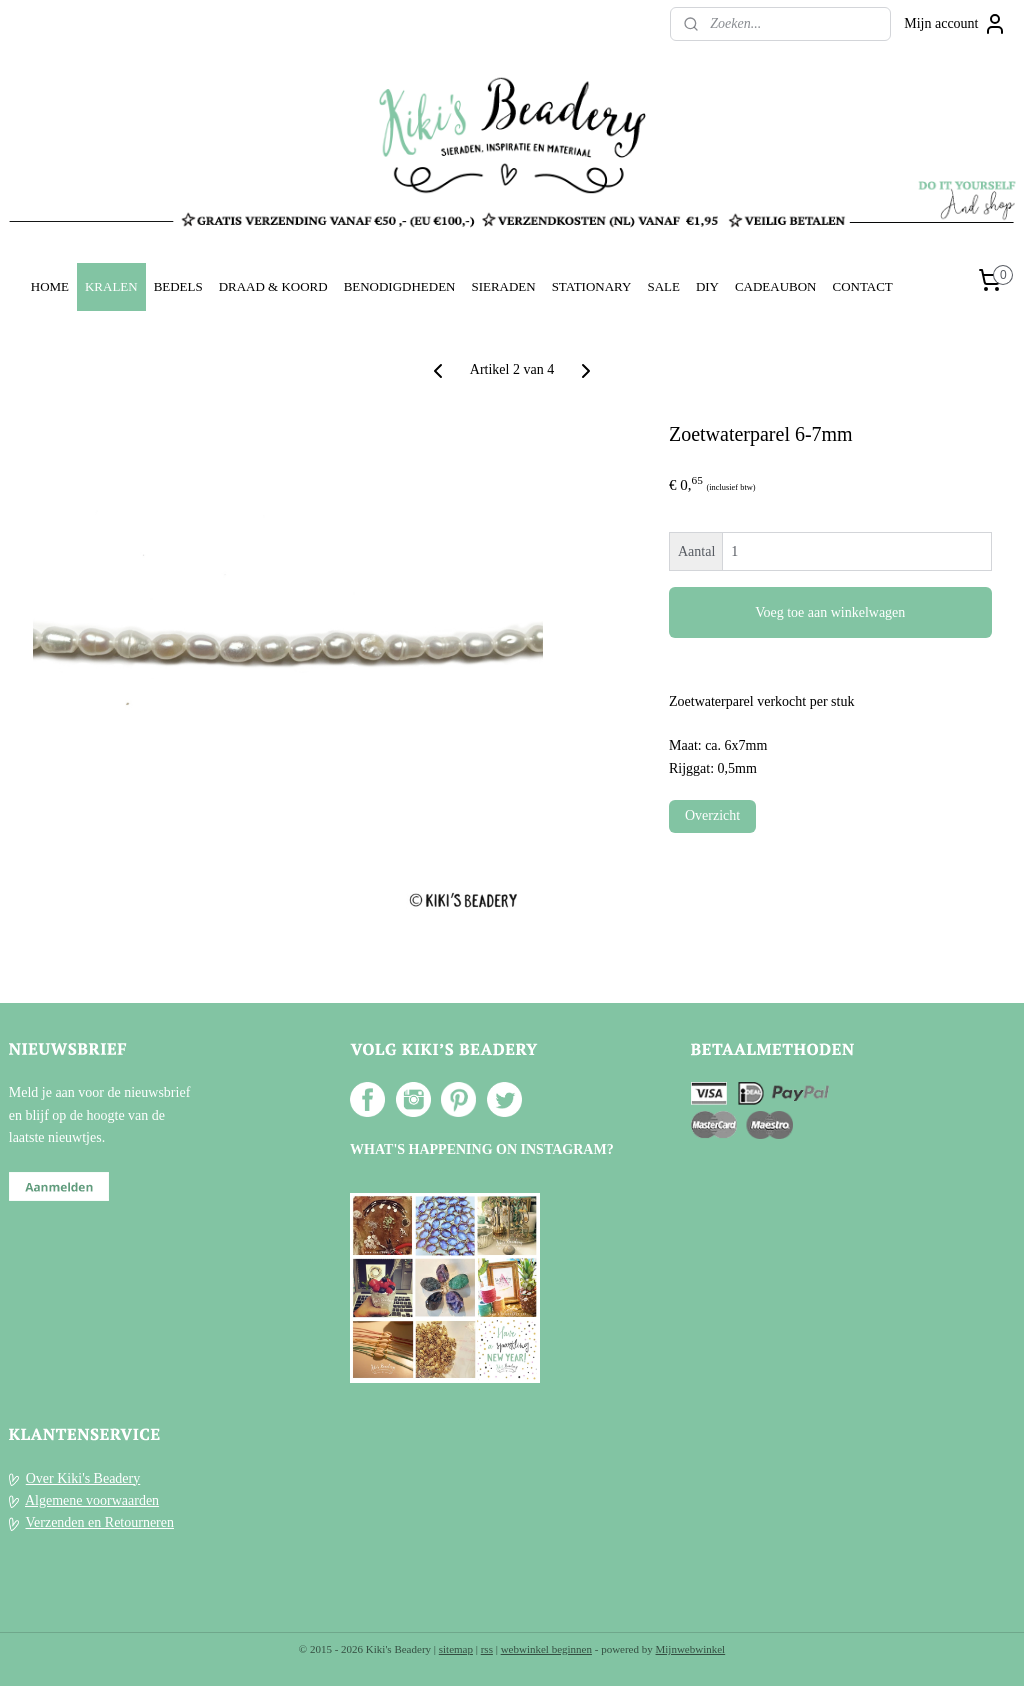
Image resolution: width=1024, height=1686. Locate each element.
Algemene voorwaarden (92, 1500)
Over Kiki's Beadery (83, 1478)
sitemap (456, 1649)
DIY (707, 286)
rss (487, 1649)
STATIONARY (592, 286)
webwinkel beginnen (546, 1649)
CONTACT (862, 286)
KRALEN (111, 286)
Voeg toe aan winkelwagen (830, 612)
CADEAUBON (776, 286)
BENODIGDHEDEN (400, 286)
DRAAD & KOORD (273, 286)
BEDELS (178, 286)
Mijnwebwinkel (691, 1649)
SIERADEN (503, 286)
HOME (50, 286)
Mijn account (955, 24)
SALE (663, 286)
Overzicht (712, 815)
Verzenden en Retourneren (100, 1522)
